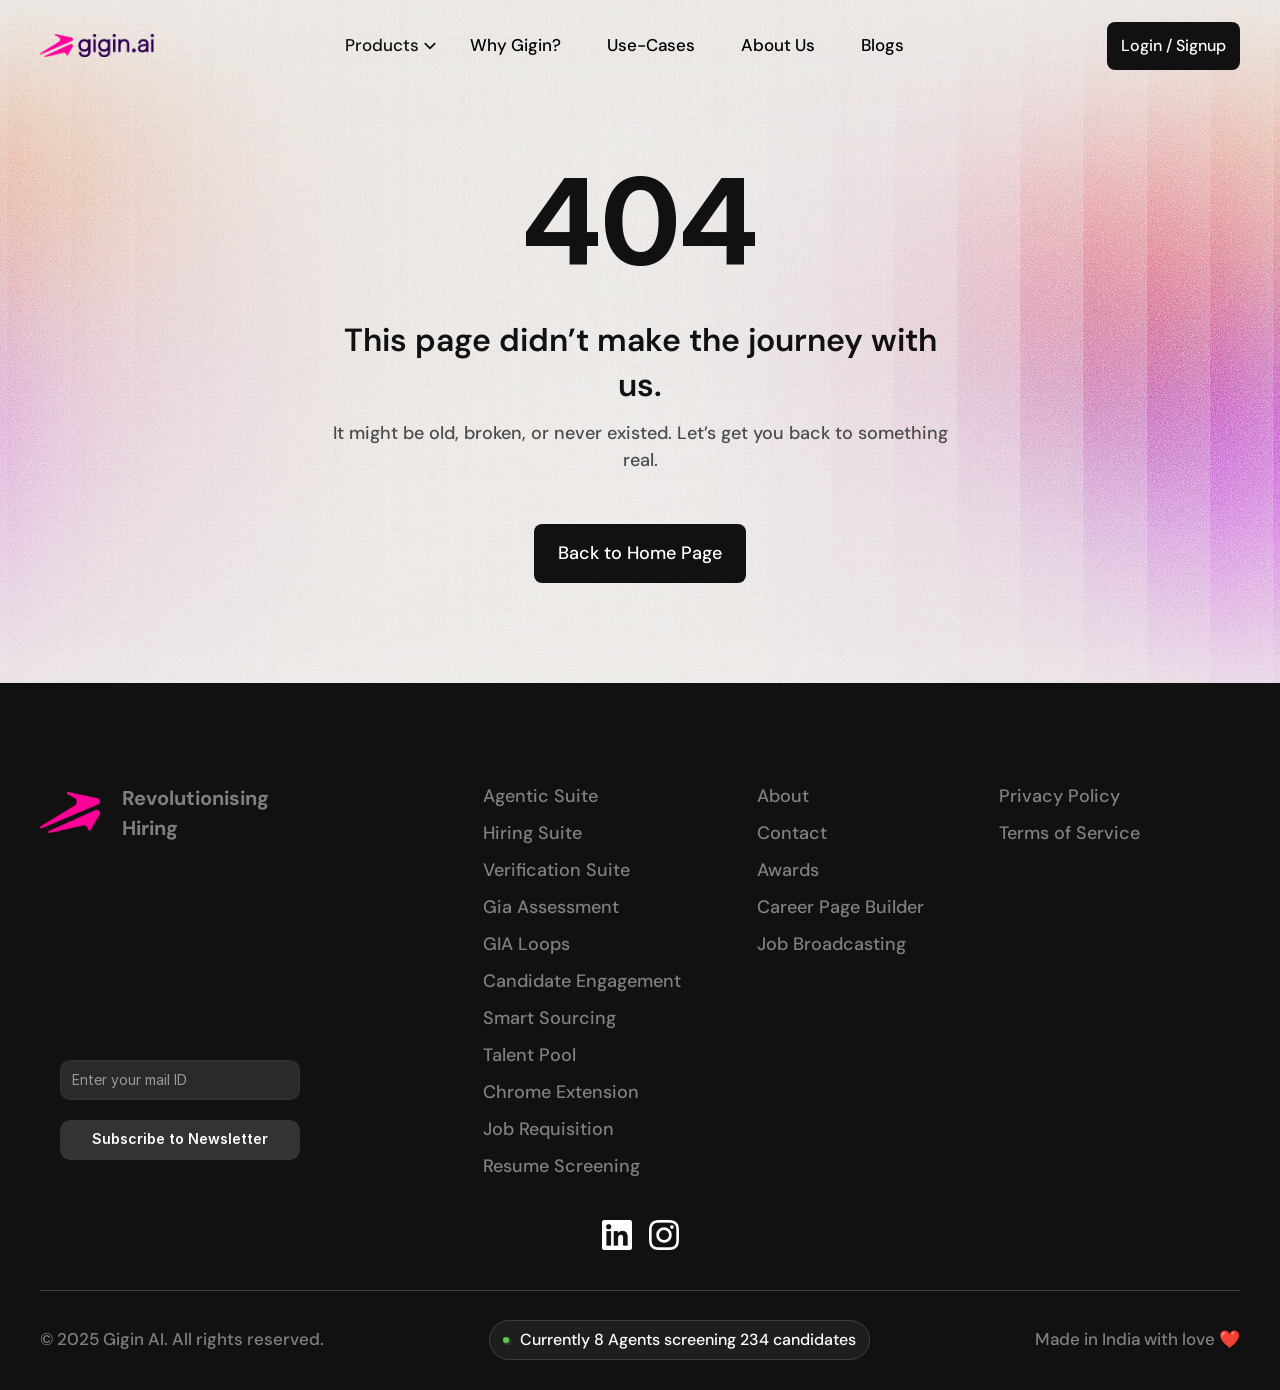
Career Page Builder (840, 907)
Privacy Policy (1059, 796)
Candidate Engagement (582, 981)
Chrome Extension (561, 1092)
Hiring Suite (532, 833)
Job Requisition (548, 1129)
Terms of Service (1069, 833)
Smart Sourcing (549, 1018)
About (783, 796)
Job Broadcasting (831, 944)
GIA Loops (526, 944)
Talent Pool (529, 1055)
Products (391, 45)
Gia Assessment (551, 907)
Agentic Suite (540, 796)
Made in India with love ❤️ (1137, 1339)
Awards (788, 870)
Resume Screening (561, 1166)
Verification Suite (556, 870)
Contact (792, 833)
